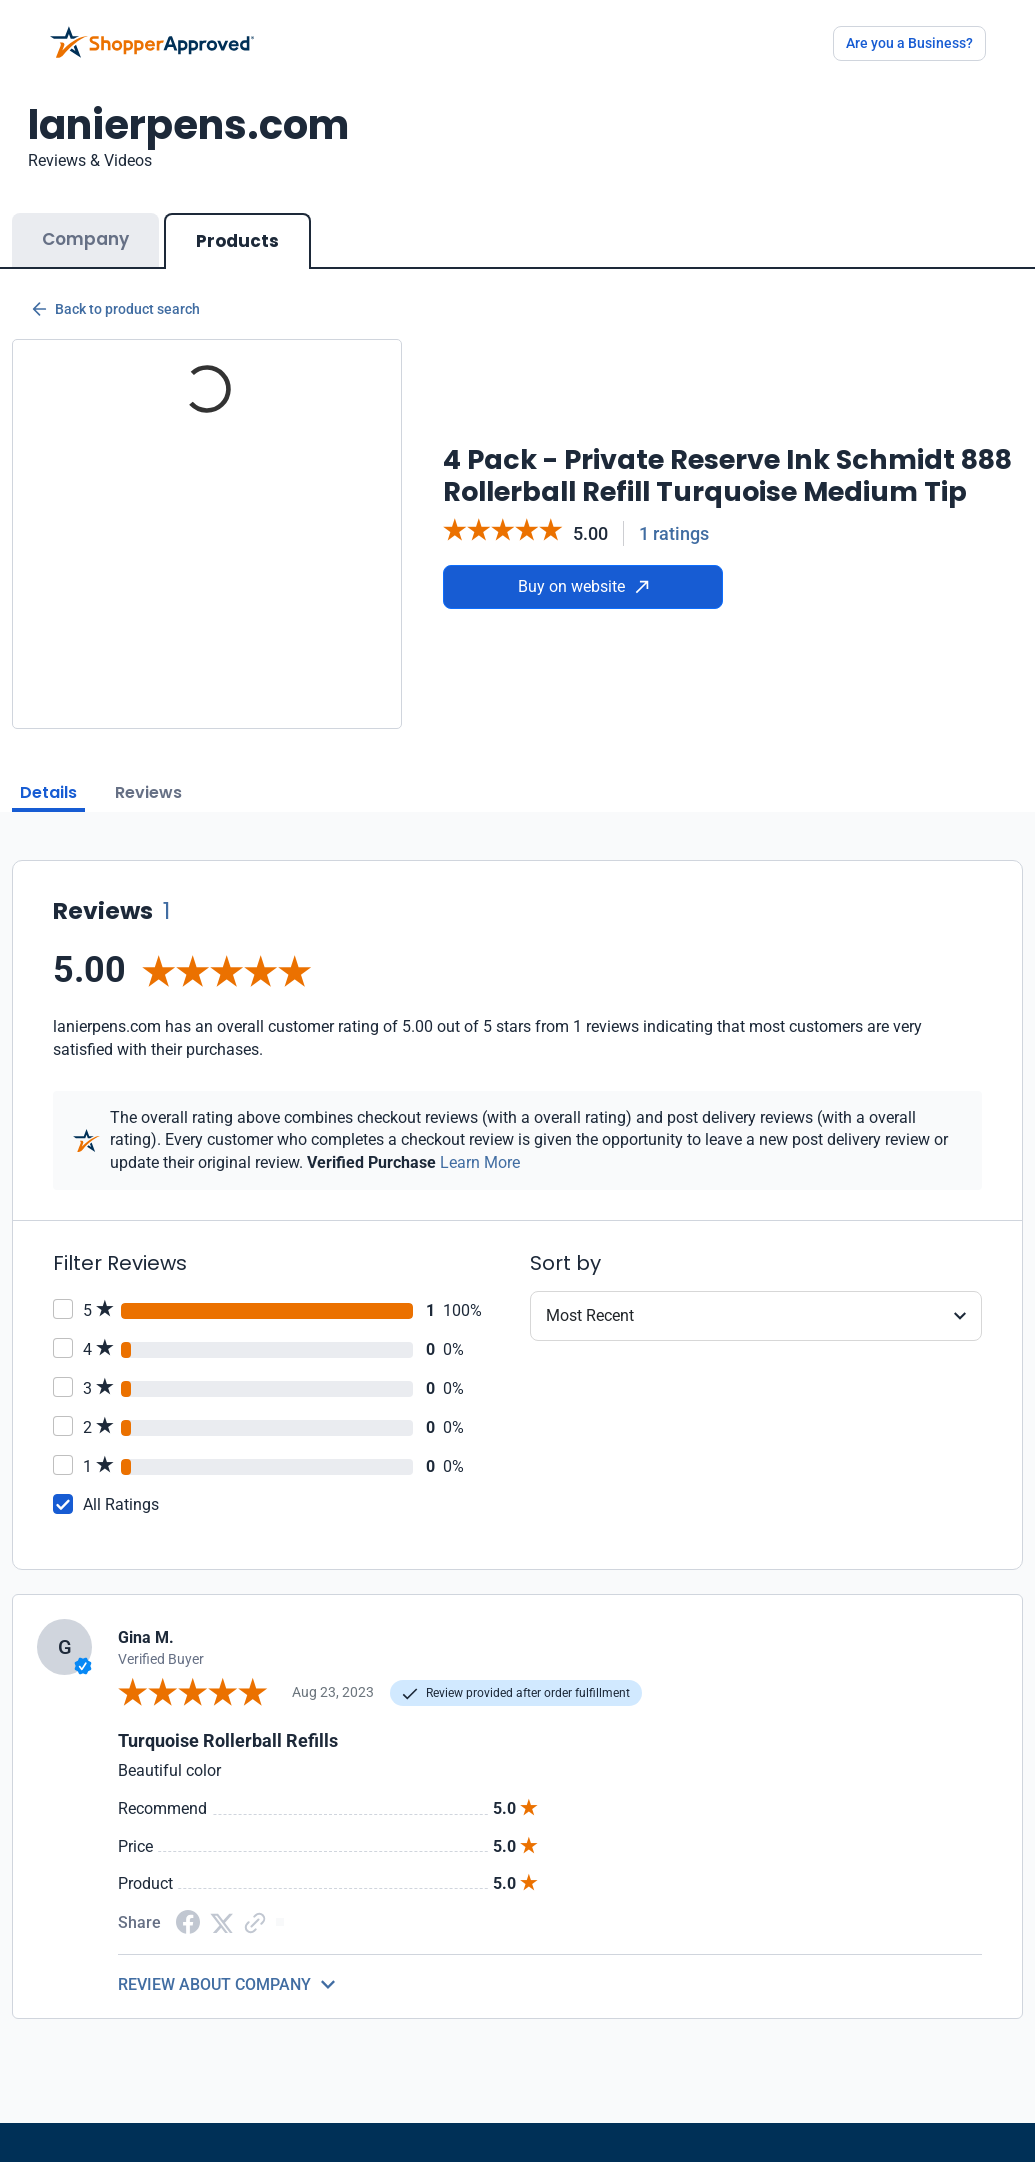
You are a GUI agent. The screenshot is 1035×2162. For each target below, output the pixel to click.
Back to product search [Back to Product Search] (116, 309)
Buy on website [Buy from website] (583, 586)
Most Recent (590, 1315)
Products (237, 241)
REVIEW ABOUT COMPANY (214, 1984)
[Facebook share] (188, 1921)
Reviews (148, 792)
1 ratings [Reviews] (674, 533)
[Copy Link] (255, 1921)
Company (85, 239)
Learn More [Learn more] (480, 1162)
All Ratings (121, 1504)
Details (48, 792)
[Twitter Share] (222, 1921)
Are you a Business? (909, 43)
